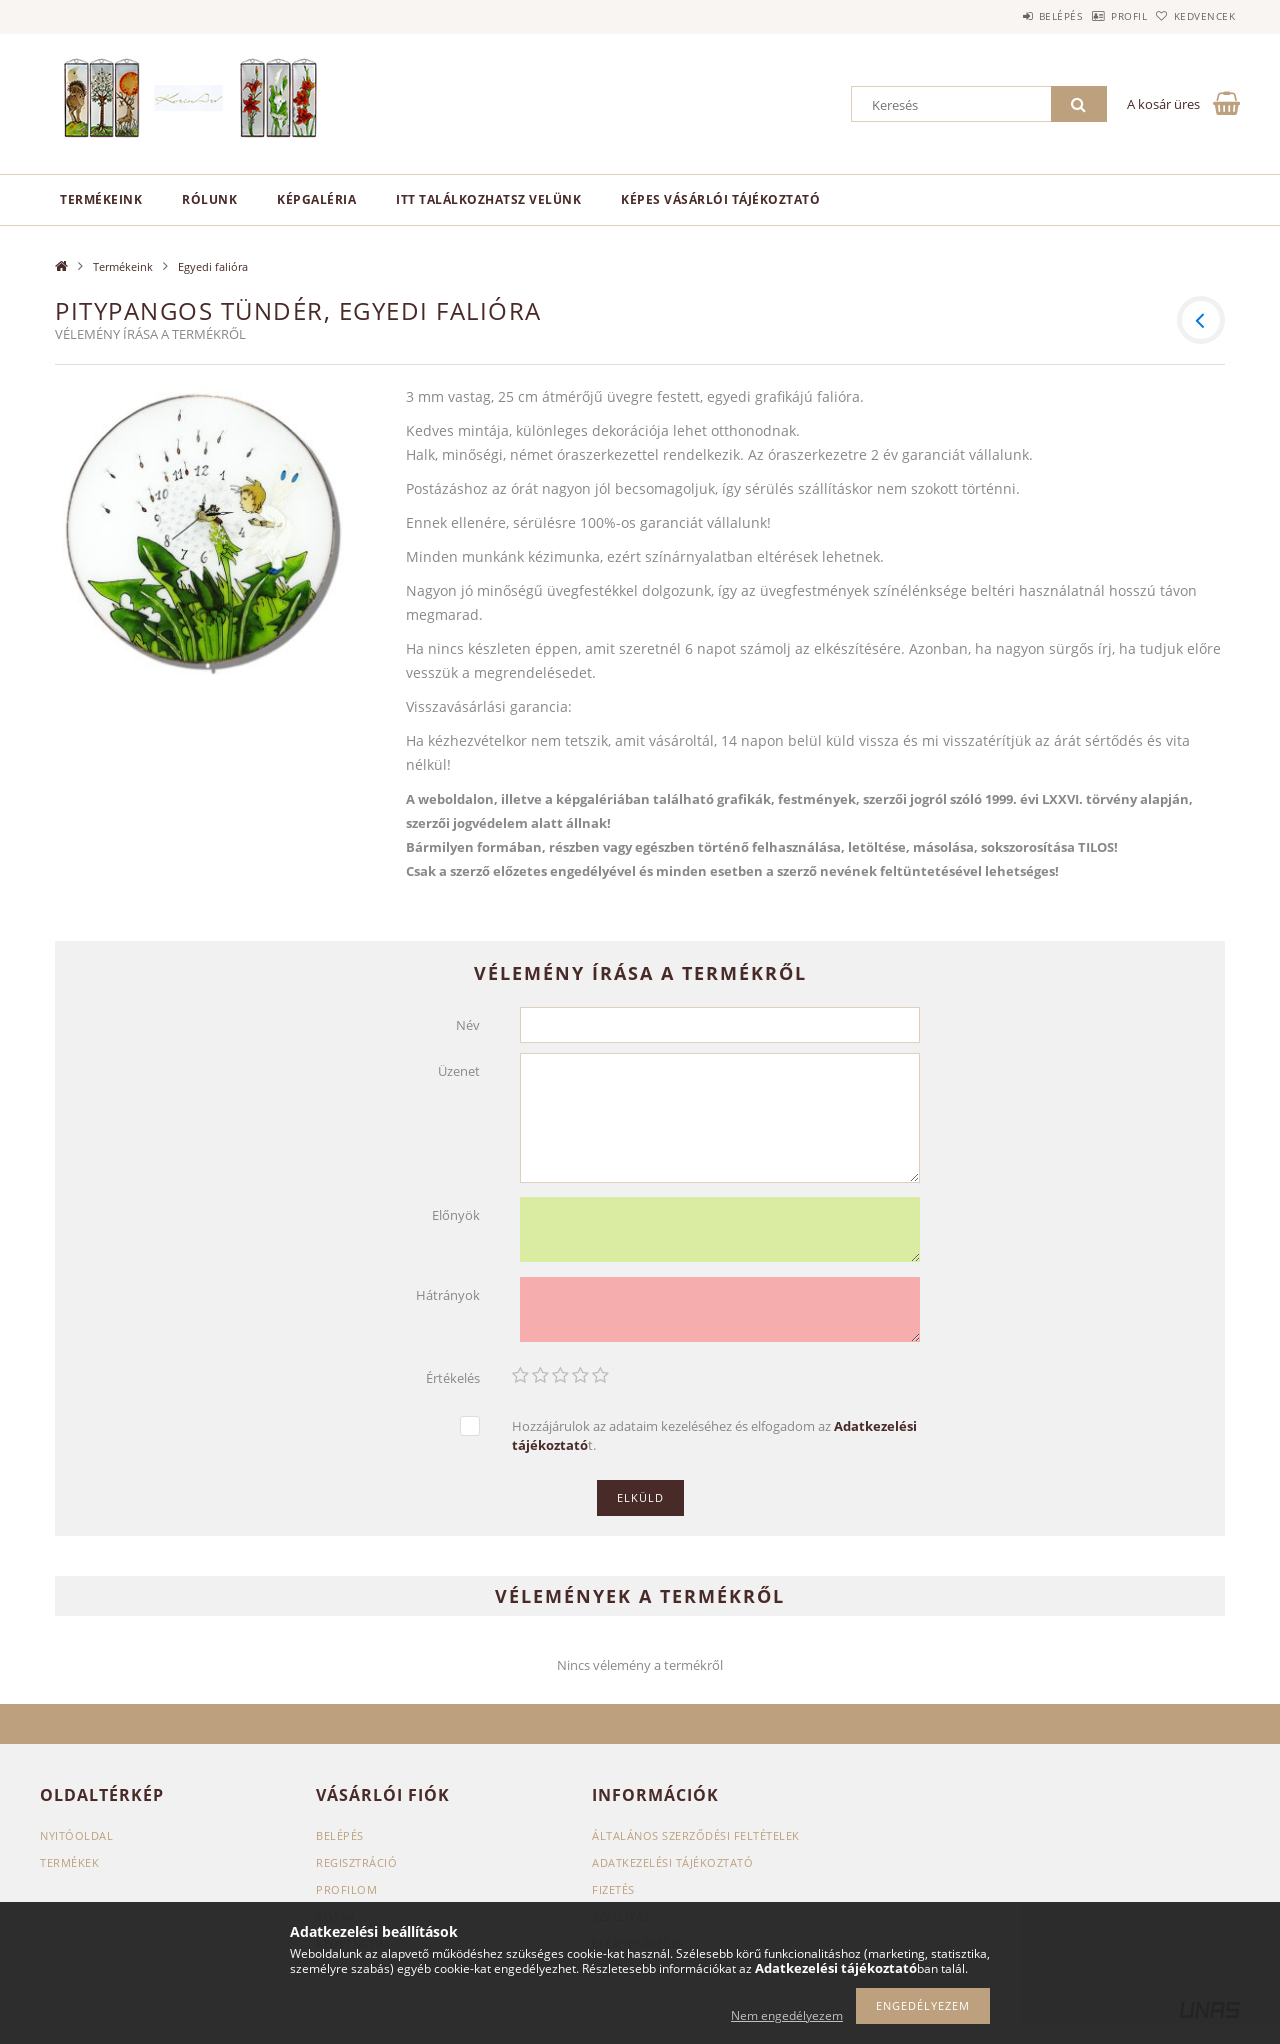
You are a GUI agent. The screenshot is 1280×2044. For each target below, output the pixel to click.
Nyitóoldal (76, 1835)
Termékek (69, 1862)
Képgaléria (316, 199)
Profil (1098, 16)
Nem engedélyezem (787, 2015)
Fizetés (613, 1889)
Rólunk (209, 199)
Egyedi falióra (213, 266)
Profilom (346, 1889)
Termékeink (101, 199)
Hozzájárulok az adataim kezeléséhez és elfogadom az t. (714, 1435)
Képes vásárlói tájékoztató (720, 199)
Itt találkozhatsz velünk (488, 199)
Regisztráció (356, 1862)
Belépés (1009, 16)
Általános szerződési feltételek (696, 1835)
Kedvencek (1195, 16)
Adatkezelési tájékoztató (672, 1862)
